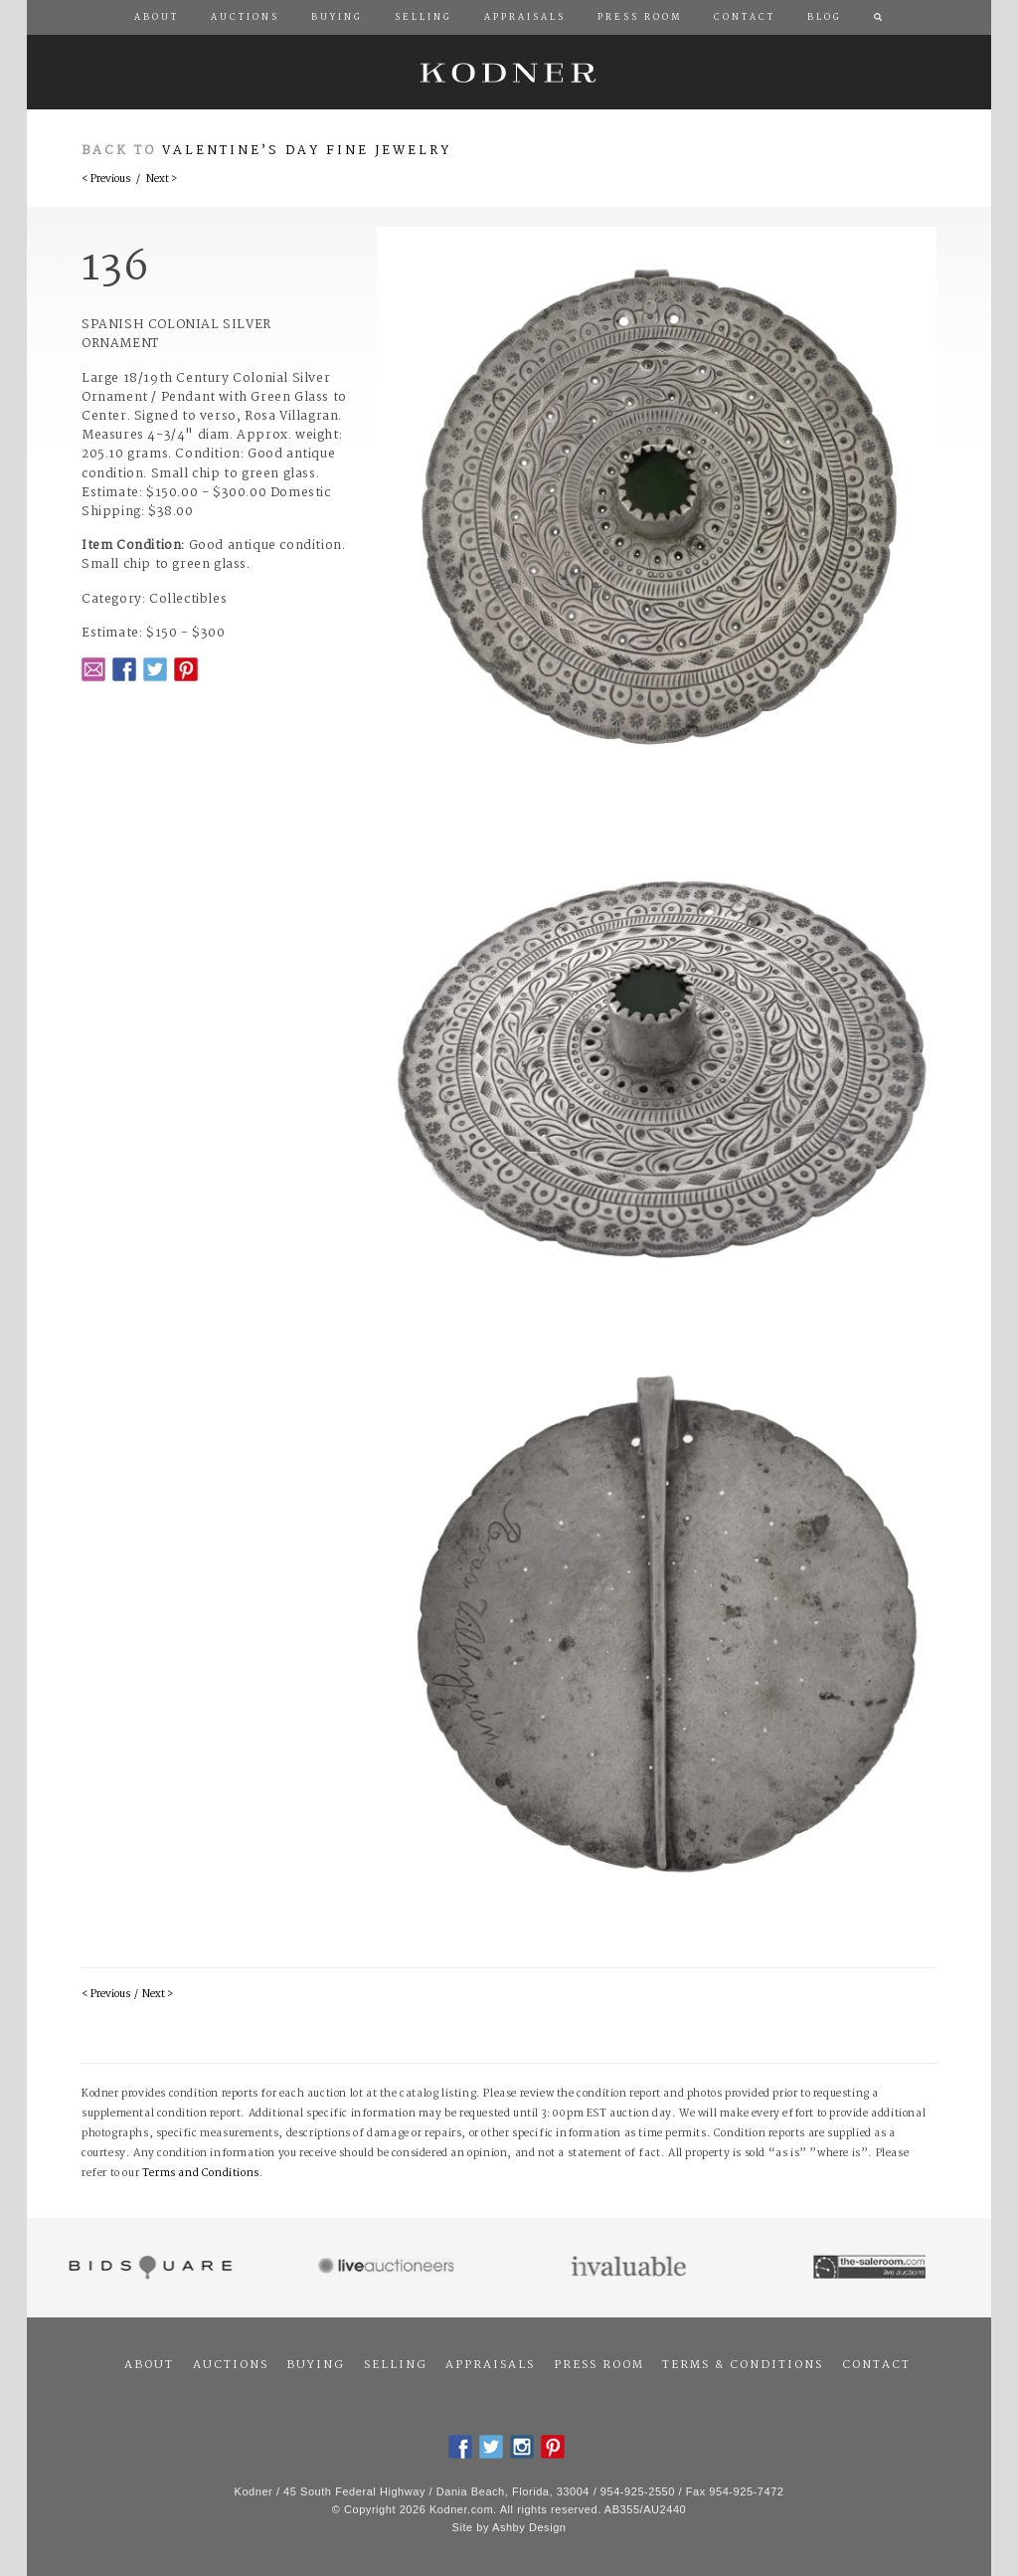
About (149, 2365)
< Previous (106, 179)
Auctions (230, 2365)
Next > (161, 179)
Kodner (509, 72)
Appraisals (490, 2365)
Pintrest (186, 669)
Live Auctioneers (389, 2267)
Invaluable (630, 2267)
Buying (315, 2365)
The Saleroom (871, 2267)
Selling (395, 2365)
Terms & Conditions (742, 2365)
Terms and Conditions (200, 2173)
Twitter (155, 669)
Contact (876, 2365)
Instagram (522, 2447)
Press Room (599, 2365)
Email (93, 669)
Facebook (124, 669)
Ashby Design (529, 2527)
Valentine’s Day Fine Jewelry (306, 150)
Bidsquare (148, 2267)
